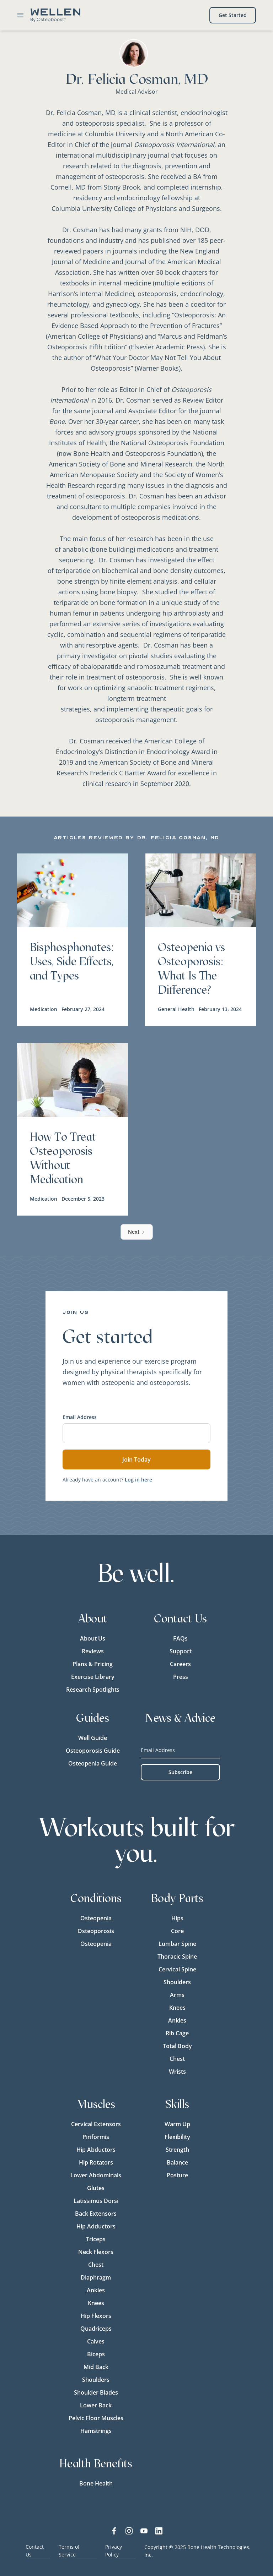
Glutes (96, 2188)
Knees (177, 2008)
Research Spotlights (92, 1689)
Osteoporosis (95, 1931)
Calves (96, 2341)
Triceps (96, 2239)
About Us (92, 1638)
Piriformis (95, 2137)
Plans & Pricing (93, 1664)
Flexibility (177, 2137)
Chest (177, 2059)
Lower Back (96, 2405)
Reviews (93, 1651)
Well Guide (92, 1738)
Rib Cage (177, 2033)
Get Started (233, 15)
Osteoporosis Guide (93, 1750)
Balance (177, 2162)
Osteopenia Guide (92, 1763)
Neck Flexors (95, 2252)
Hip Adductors (96, 2226)
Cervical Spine (177, 1969)
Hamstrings (96, 2431)
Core (177, 1931)
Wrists (177, 2071)
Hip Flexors (96, 2316)
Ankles (177, 2020)
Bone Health (96, 2483)
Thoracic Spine (177, 1956)
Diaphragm (96, 2277)
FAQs (180, 1638)
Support (181, 1651)
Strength (177, 2150)
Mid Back (96, 2367)
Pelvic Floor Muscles (96, 2418)
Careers (180, 1664)
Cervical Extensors (96, 2124)
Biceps (96, 2354)
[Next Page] (137, 1232)
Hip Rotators (96, 2162)
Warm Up (177, 2124)
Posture (177, 2175)
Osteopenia (96, 1918)
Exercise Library (92, 1677)
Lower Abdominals (95, 2175)
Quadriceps (96, 2328)
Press (180, 1677)
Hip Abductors (96, 2150)
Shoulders (177, 1982)
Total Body (177, 2046)
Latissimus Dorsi (96, 2201)
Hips (177, 1918)
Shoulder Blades (96, 2392)
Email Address (80, 1417)
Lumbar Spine (177, 1944)
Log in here (138, 1479)
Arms (177, 1995)
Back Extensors (96, 2213)
